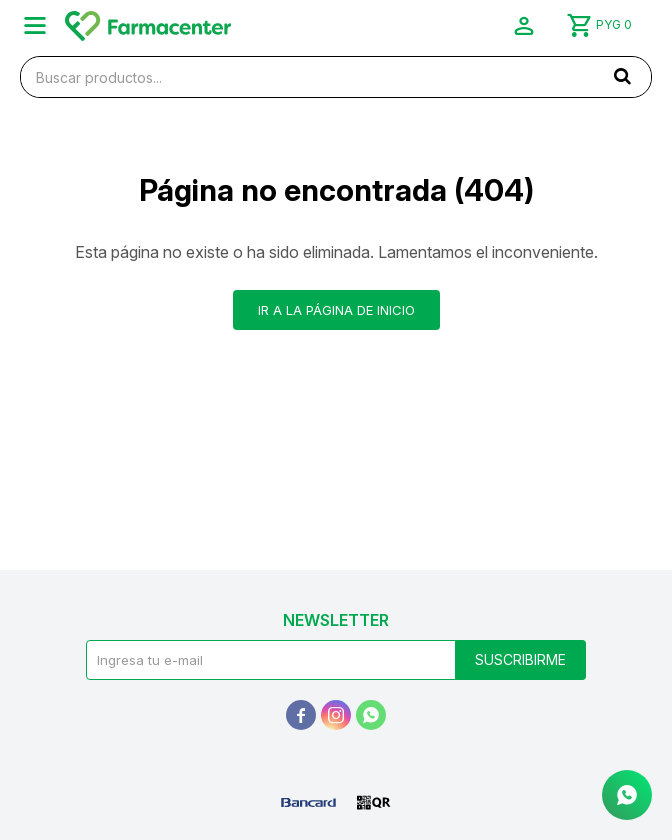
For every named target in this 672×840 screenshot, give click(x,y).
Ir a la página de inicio (336, 310)
